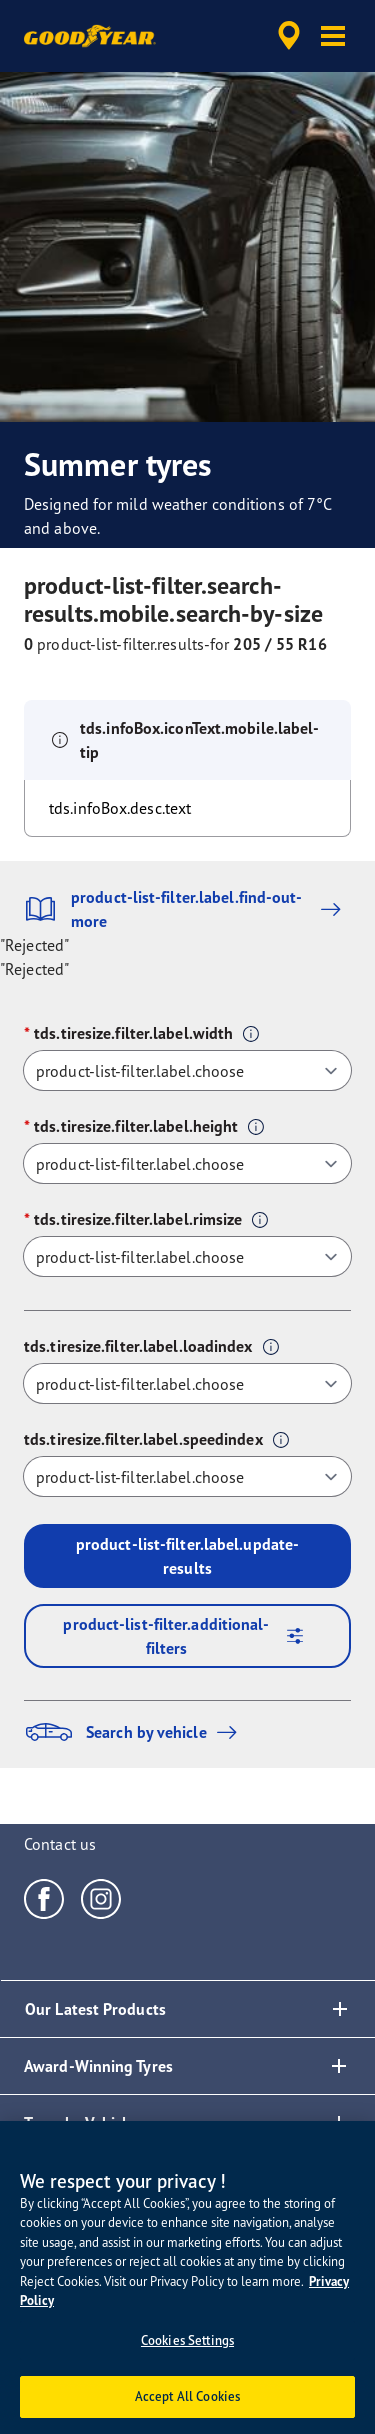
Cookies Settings (187, 2340)
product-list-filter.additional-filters (190, 1636)
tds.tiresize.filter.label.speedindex (143, 1439)
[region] (187, 2277)
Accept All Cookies (187, 2396)
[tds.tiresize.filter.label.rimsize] (187, 1256)
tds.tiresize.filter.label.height (136, 1126)
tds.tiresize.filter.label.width (133, 1033)
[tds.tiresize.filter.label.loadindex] (187, 1383)
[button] (333, 36)
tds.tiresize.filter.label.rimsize (138, 1219)
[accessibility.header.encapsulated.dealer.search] (289, 36)
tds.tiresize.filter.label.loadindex (138, 1346)
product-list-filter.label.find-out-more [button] (187, 909)
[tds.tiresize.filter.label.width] (187, 1070)
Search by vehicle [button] (135, 1732)
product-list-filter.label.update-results (187, 1556)
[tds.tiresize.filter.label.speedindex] (187, 1476)
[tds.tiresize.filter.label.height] (187, 1163)
